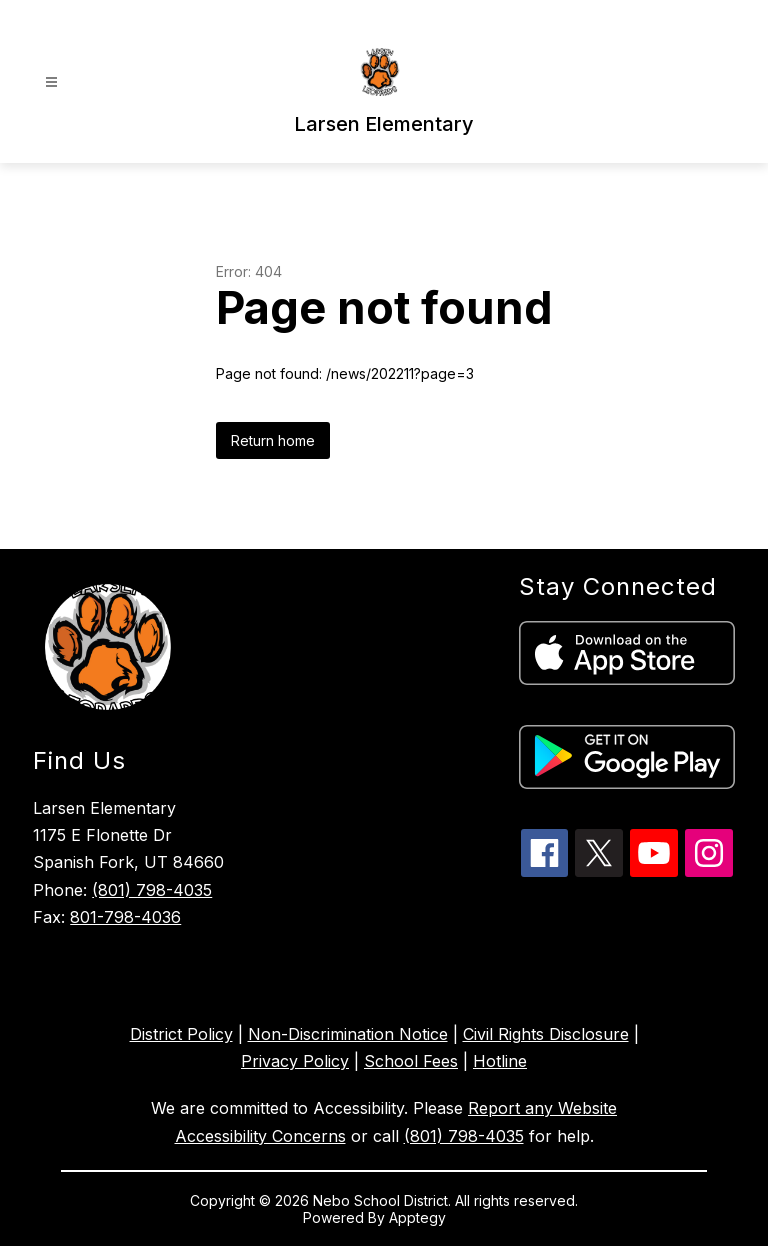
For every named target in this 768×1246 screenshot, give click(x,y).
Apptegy (419, 1217)
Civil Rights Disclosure (546, 1034)
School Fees (411, 1061)
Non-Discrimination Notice (348, 1034)
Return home (273, 440)
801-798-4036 (125, 917)
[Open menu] (51, 82)
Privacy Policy (295, 1061)
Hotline (500, 1061)
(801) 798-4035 (152, 890)
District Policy (181, 1034)
